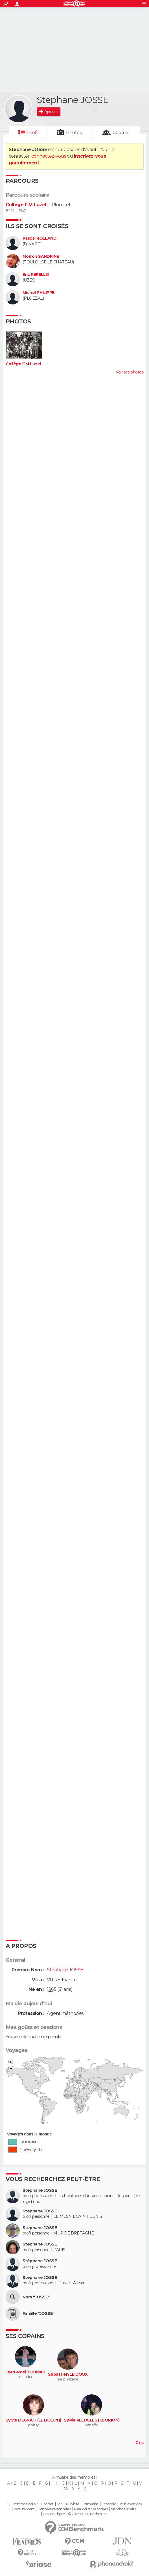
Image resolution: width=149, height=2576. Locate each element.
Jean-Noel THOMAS (25, 2372)
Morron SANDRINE (41, 256)
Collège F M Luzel (26, 204)
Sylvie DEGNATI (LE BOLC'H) (33, 2420)
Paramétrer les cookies (91, 2509)
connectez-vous (48, 156)
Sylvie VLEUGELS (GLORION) (91, 2420)
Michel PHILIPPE (38, 292)
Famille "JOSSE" (38, 2313)
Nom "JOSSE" (36, 2297)
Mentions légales (123, 2509)
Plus (139, 2443)
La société (109, 2504)
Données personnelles (54, 2509)
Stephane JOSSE (40, 2190)
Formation (90, 2504)
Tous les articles (130, 2504)
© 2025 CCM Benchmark (87, 2514)
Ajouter (51, 111)
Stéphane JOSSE (40, 2261)
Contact (47, 2504)
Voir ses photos (129, 372)
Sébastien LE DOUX (67, 2374)
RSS (60, 2504)
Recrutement (24, 2509)
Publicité (72, 2504)
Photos (74, 132)
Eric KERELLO (36, 274)
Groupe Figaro (54, 2514)
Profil (32, 132)
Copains (121, 132)
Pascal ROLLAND (39, 238)
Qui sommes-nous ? (22, 2504)
